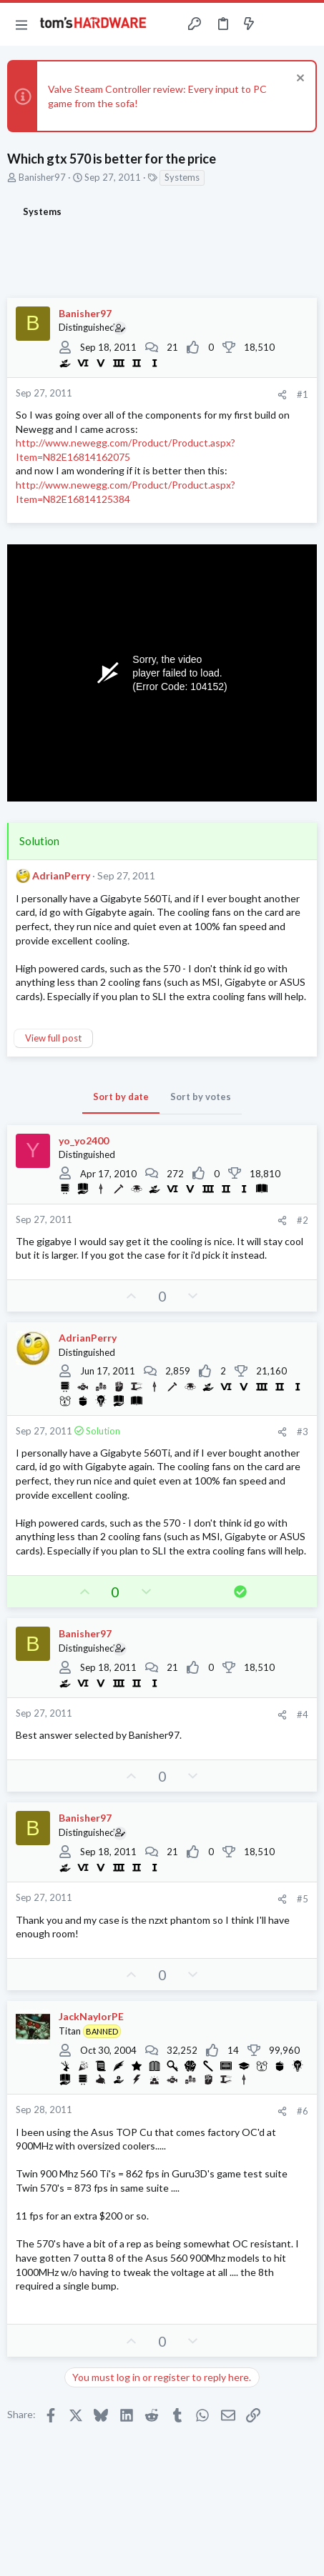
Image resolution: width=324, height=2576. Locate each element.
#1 (302, 394)
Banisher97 (42, 177)
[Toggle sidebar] (277, 24)
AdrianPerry (61, 875)
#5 (302, 1898)
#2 (302, 1220)
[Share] (282, 394)
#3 (302, 1431)
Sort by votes (200, 1096)
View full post (53, 1038)
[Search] (305, 24)
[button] (21, 24)
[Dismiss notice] (299, 79)
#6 (302, 2111)
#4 (302, 1714)
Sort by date (121, 1096)
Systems (182, 177)
